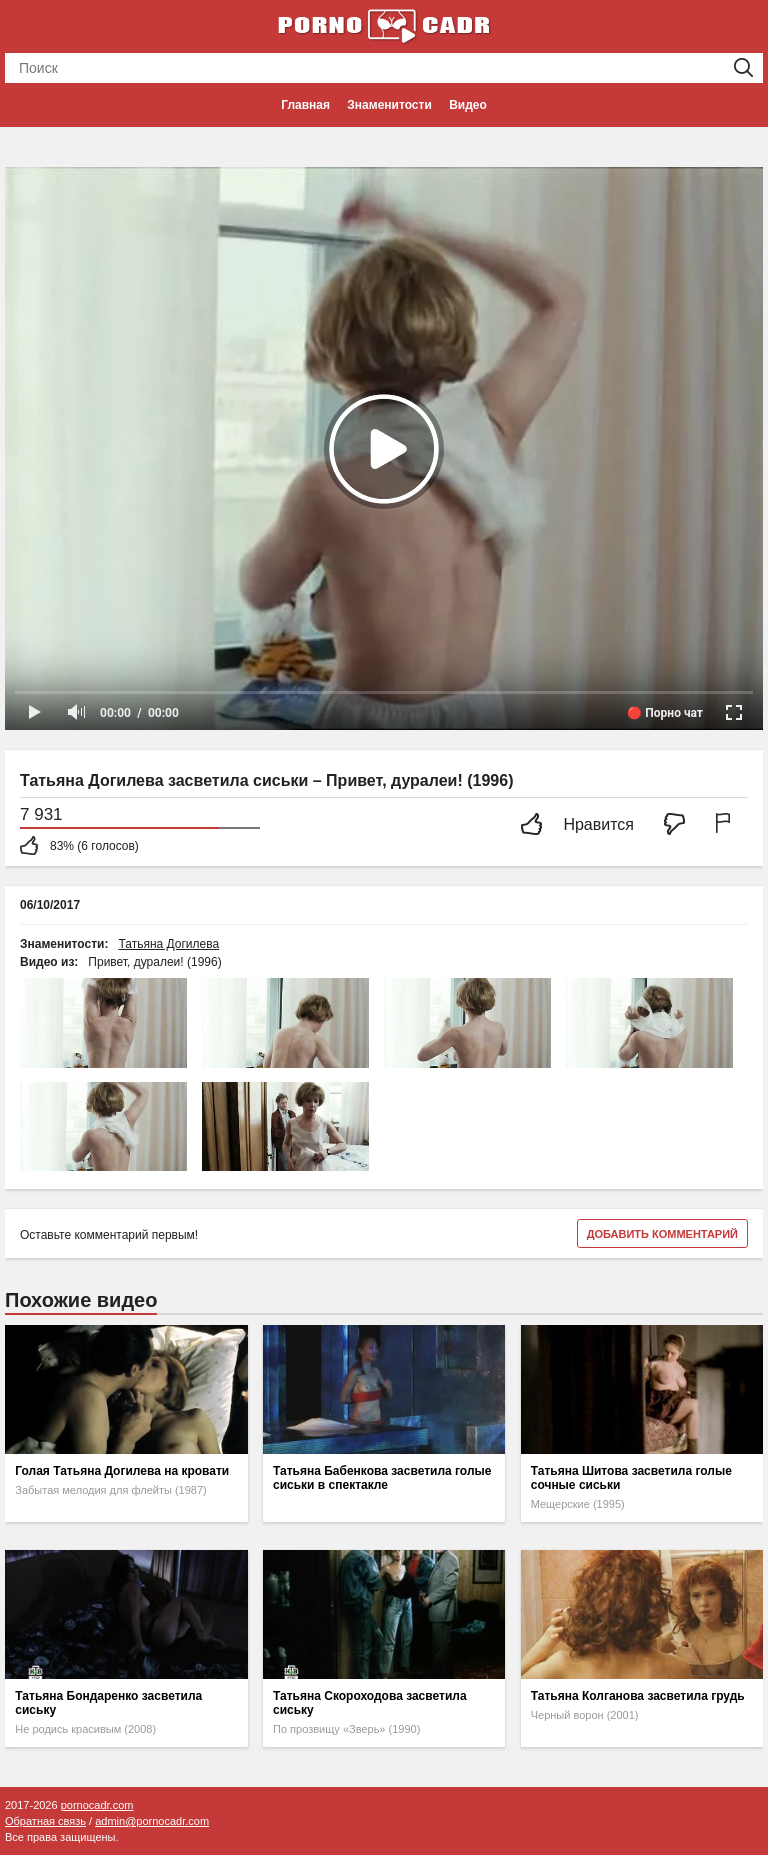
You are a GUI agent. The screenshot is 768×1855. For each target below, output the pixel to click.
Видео (468, 105)
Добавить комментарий (662, 1234)
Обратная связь (45, 1821)
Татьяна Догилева (168, 944)
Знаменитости (389, 105)
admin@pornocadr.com (152, 1821)
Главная (305, 105)
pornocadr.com (97, 1805)
